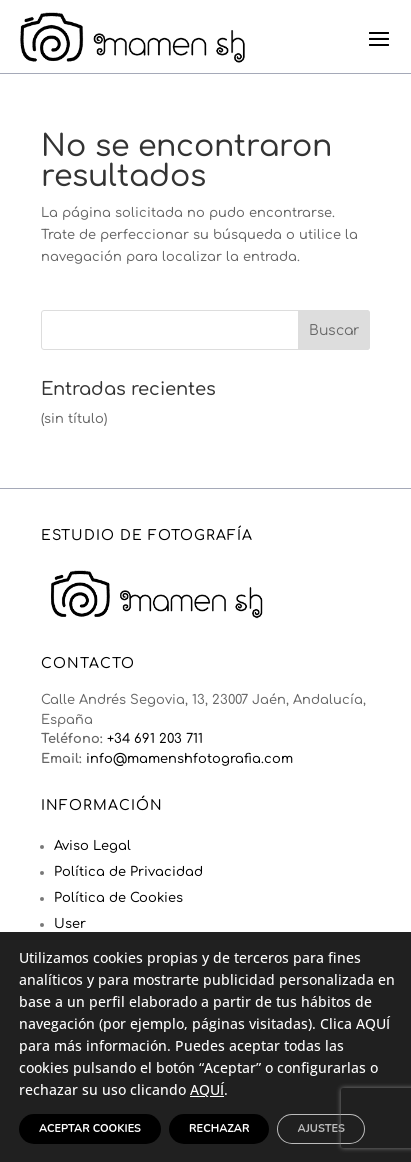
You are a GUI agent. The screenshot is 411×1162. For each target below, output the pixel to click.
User (70, 924)
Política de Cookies (118, 898)
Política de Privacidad (128, 872)
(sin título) (74, 419)
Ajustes (320, 1128)
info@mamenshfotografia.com (189, 759)
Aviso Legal (92, 846)
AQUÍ (207, 1089)
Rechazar (219, 1128)
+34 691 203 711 (155, 739)
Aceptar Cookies (90, 1128)
